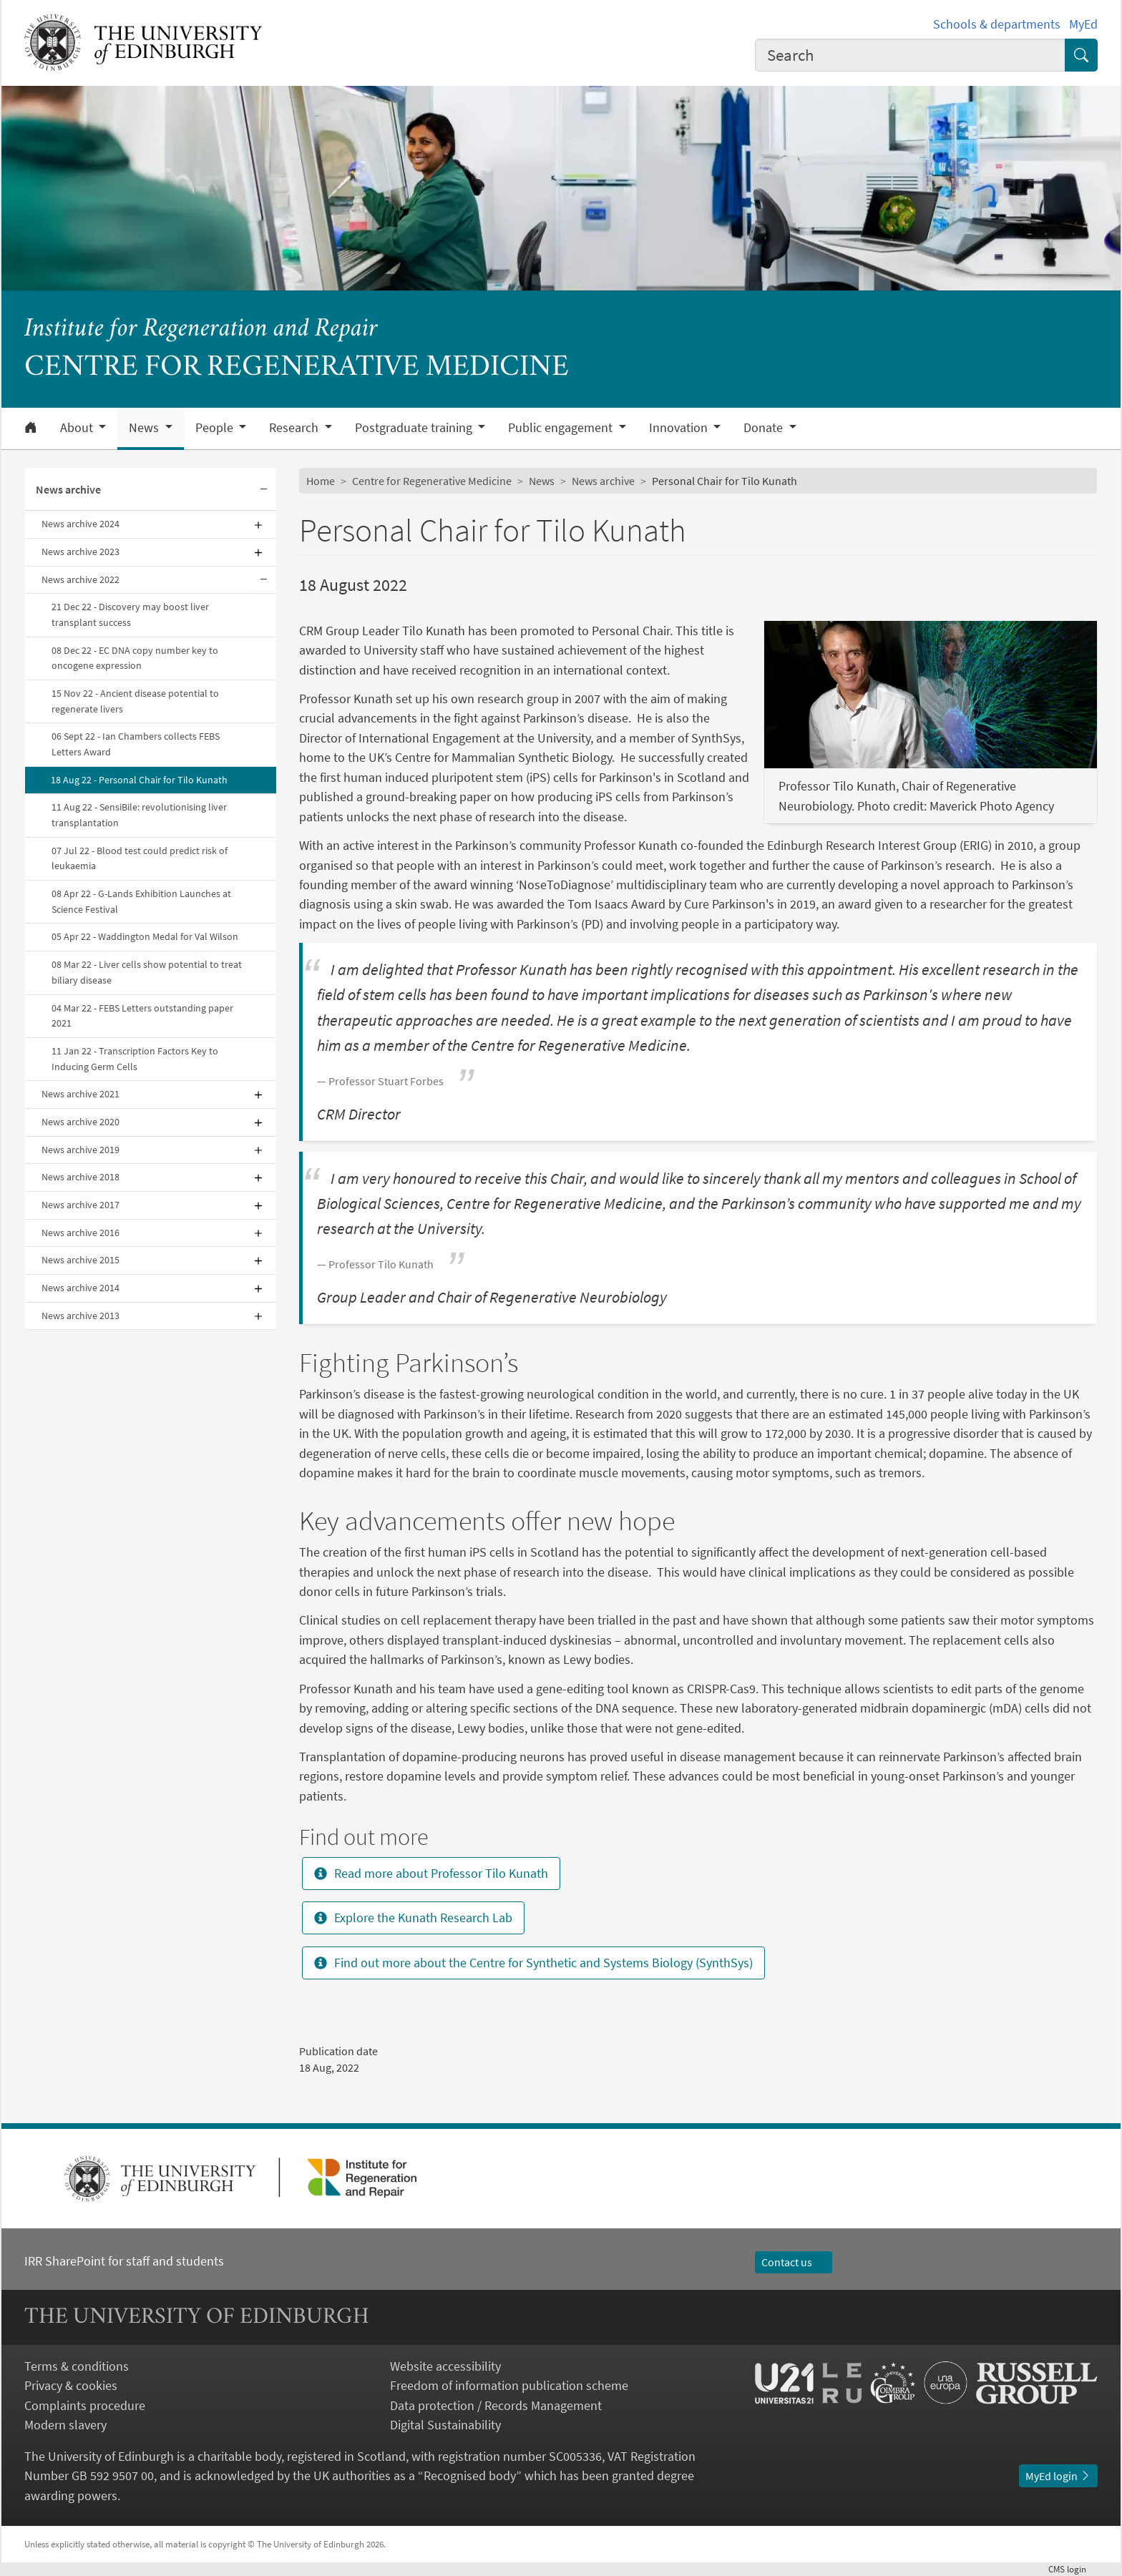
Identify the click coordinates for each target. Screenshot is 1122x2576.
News (542, 481)
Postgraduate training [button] (415, 428)
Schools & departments (996, 24)
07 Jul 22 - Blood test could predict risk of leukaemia (140, 858)
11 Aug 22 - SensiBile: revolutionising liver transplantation (139, 814)
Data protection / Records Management (496, 2405)
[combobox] (910, 55)
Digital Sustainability (445, 2424)
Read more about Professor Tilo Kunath (431, 1873)
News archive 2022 (80, 579)
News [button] (145, 428)
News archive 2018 (80, 1176)
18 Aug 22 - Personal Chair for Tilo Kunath (139, 779)
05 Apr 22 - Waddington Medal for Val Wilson (145, 936)
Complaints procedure (84, 2405)
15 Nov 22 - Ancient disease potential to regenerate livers (135, 701)
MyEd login (1058, 2476)
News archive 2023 (80, 551)
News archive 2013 (80, 1315)
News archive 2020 (80, 1121)
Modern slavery (65, 2424)
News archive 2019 (80, 1149)
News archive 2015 (80, 1259)
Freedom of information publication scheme (509, 2385)
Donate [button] (764, 428)
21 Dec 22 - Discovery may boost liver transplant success (130, 614)
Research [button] (295, 428)
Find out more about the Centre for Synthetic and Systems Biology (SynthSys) (533, 1962)
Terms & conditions (76, 2366)
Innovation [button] (680, 428)
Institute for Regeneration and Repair (201, 329)
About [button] (78, 428)
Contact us (793, 2262)
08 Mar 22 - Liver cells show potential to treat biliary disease (147, 972)
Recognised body (470, 2475)
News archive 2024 (80, 523)
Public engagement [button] (561, 428)
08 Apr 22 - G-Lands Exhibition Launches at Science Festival (141, 901)
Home (320, 481)
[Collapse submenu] (263, 490)
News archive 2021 (80, 1093)
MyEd (1083, 24)
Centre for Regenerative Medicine (432, 481)
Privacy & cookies (70, 2385)
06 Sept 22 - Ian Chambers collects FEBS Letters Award (136, 744)
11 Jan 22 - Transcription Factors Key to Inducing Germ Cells (135, 1058)
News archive (68, 489)
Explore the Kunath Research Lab (413, 1917)
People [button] (215, 428)
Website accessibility (445, 2366)
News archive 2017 (80, 1204)
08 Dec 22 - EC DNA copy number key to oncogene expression (135, 658)
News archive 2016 (80, 1232)
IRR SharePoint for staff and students (124, 2261)
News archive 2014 (80, 1287)
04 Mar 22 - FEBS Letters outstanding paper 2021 (142, 1015)
